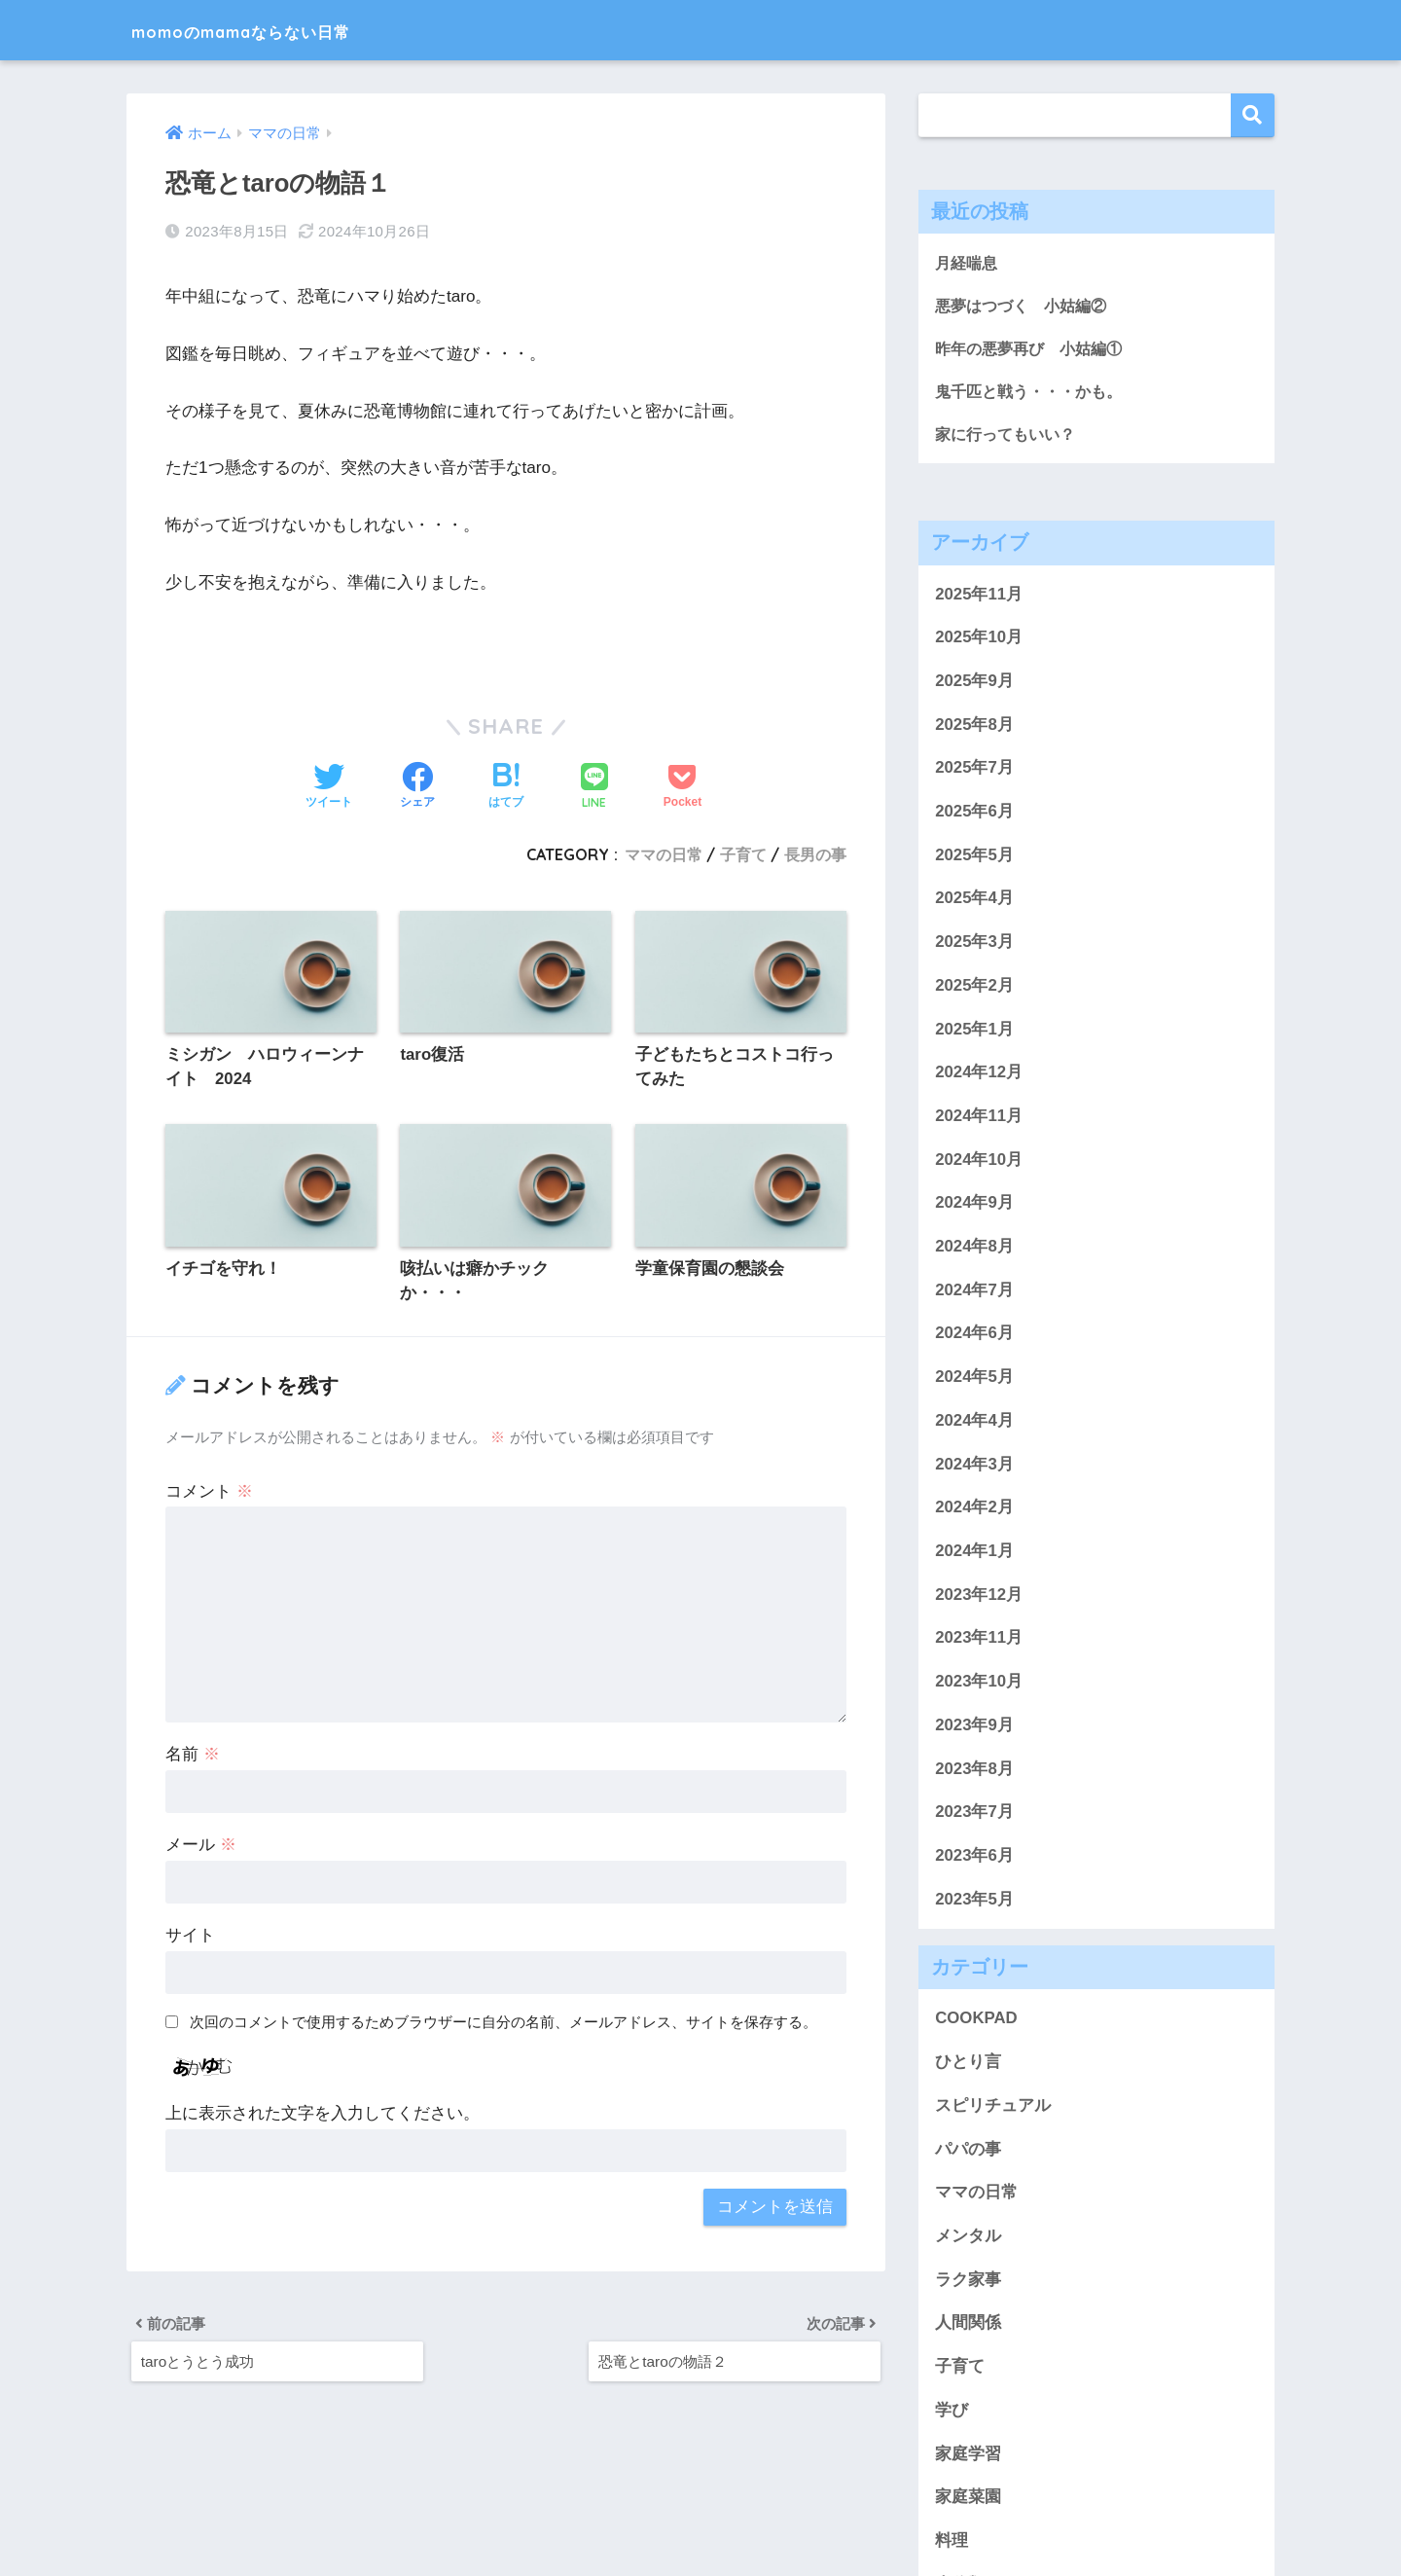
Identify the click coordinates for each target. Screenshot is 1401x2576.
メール (200, 1846)
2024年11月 (979, 1118)
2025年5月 (974, 858)
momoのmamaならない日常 (288, 30)
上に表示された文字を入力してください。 (322, 2115)
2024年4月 (974, 1423)
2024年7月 (974, 1293)
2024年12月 (979, 1076)
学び (951, 2413)
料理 (951, 2543)
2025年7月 (974, 771)
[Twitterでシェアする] (328, 787)
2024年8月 (974, 1249)
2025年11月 (979, 597)
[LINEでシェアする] (594, 788)
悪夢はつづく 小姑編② (1026, 306)
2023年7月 (974, 1815)
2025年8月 (974, 727)
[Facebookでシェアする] (417, 787)
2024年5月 (974, 1380)
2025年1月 (974, 1032)
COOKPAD (976, 2022)
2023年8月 (974, 1771)
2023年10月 (979, 1684)
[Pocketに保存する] (682, 787)
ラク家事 (968, 2282)
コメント (209, 1492)
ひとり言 (968, 2065)
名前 (192, 1756)
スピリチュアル (993, 2108)
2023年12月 (979, 1597)
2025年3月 (974, 945)
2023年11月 (979, 1641)
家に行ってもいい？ (1009, 436)
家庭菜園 (968, 2500)
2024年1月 (974, 1553)
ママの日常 (663, 854)
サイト (190, 1937)
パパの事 (968, 2152)
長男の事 (815, 854)
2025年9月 (974, 683)
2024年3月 (974, 1467)
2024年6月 (974, 1336)
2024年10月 (979, 1162)
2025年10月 (979, 641)
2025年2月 (974, 988)
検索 (1253, 115)
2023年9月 (974, 1728)
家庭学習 (968, 2457)
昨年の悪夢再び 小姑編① (1034, 350)
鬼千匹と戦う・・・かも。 (1034, 392)
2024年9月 (974, 1206)
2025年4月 (974, 901)
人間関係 (968, 2326)
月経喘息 (968, 262)
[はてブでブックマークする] (505, 787)
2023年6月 (974, 1858)
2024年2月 (974, 1511)
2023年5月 (974, 1902)
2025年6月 (974, 814)
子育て (743, 854)
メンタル (968, 2239)
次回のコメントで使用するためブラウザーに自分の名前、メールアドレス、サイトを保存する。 (503, 2023)
